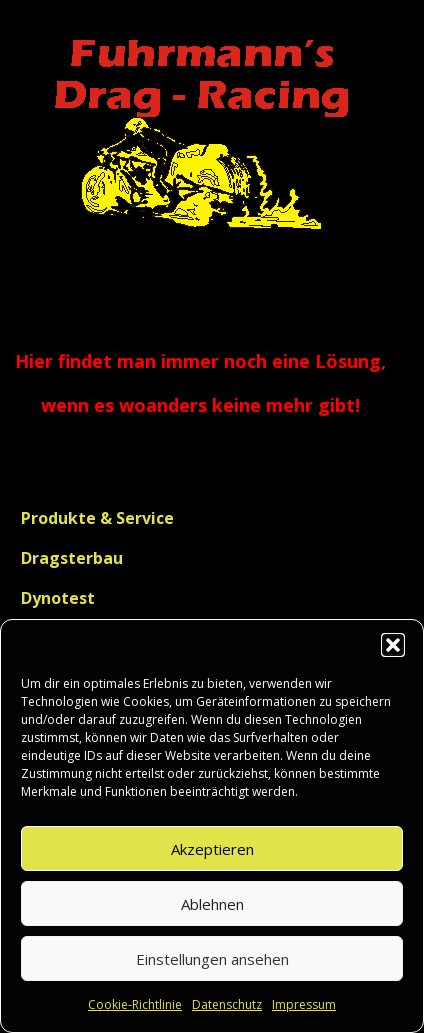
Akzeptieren (212, 849)
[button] (393, 645)
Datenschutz (227, 1004)
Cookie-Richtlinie (135, 1004)
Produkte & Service (97, 518)
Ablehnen (212, 904)
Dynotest (58, 598)
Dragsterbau (72, 558)
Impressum (304, 1004)
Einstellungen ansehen (212, 959)
